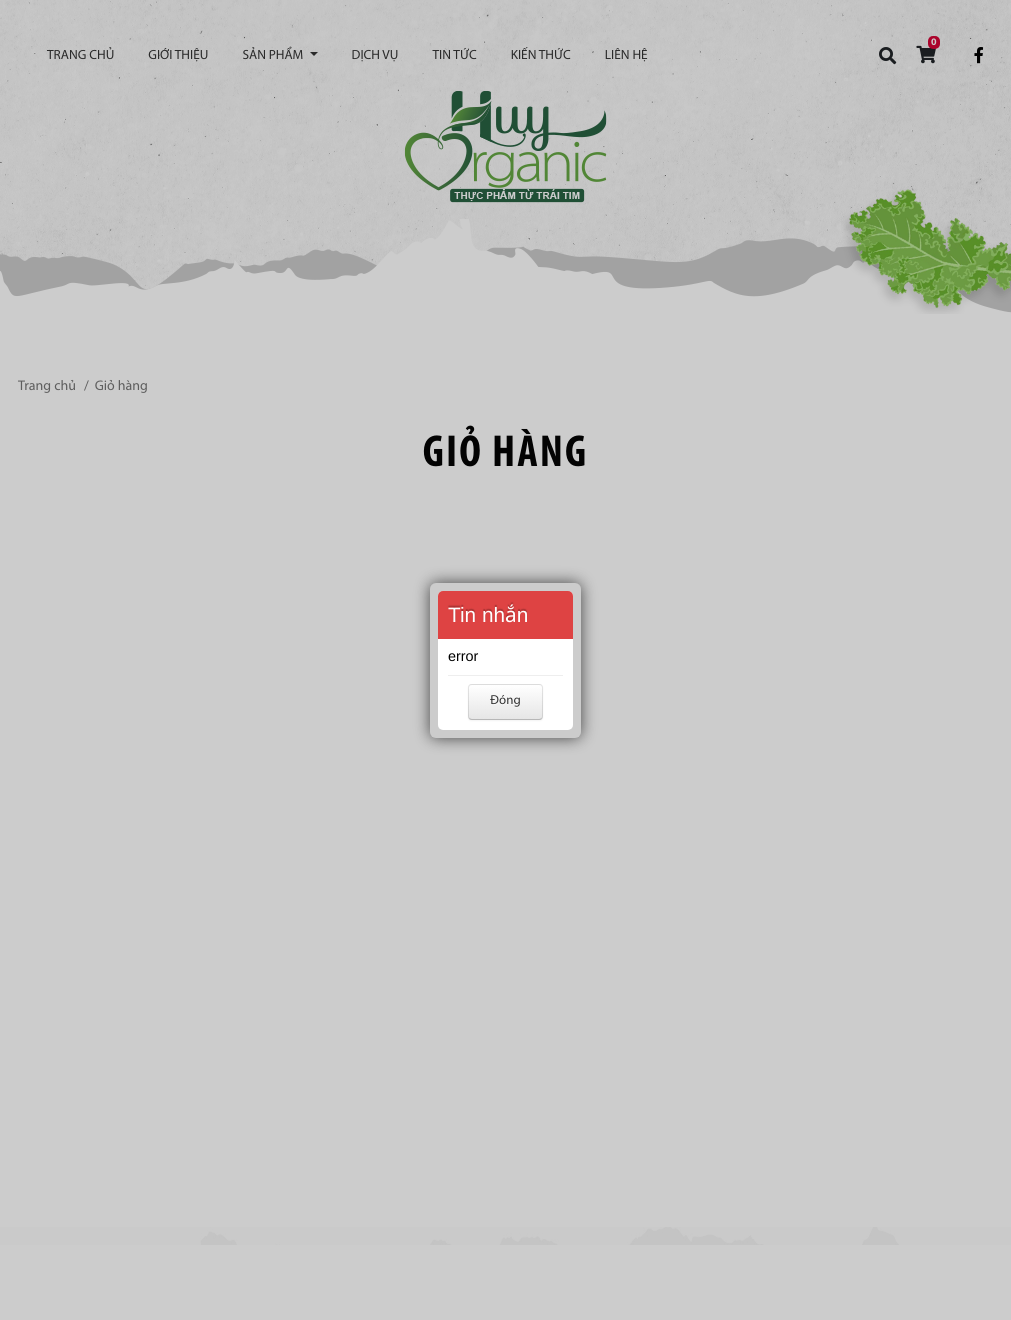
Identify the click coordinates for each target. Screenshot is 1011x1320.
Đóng (505, 701)
